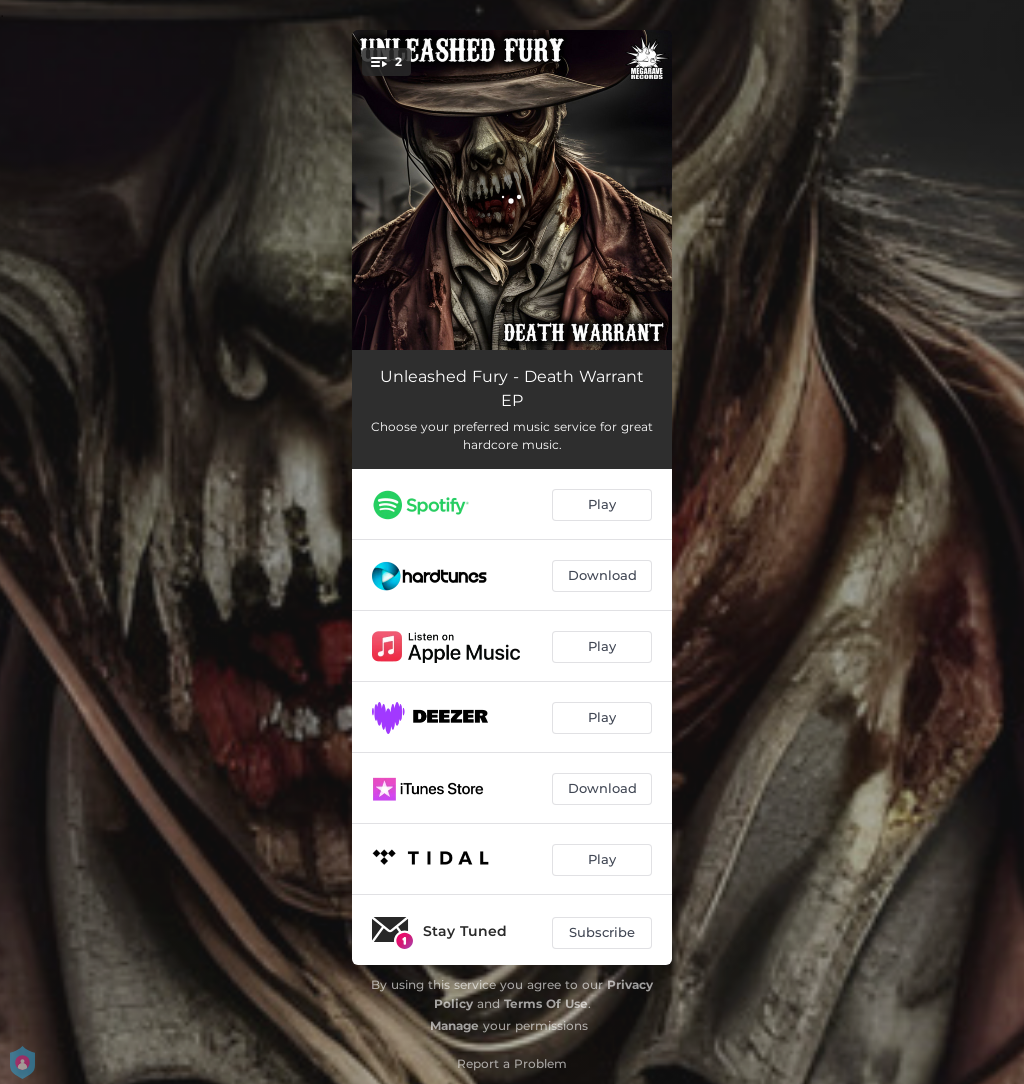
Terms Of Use (546, 1003)
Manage (454, 1025)
